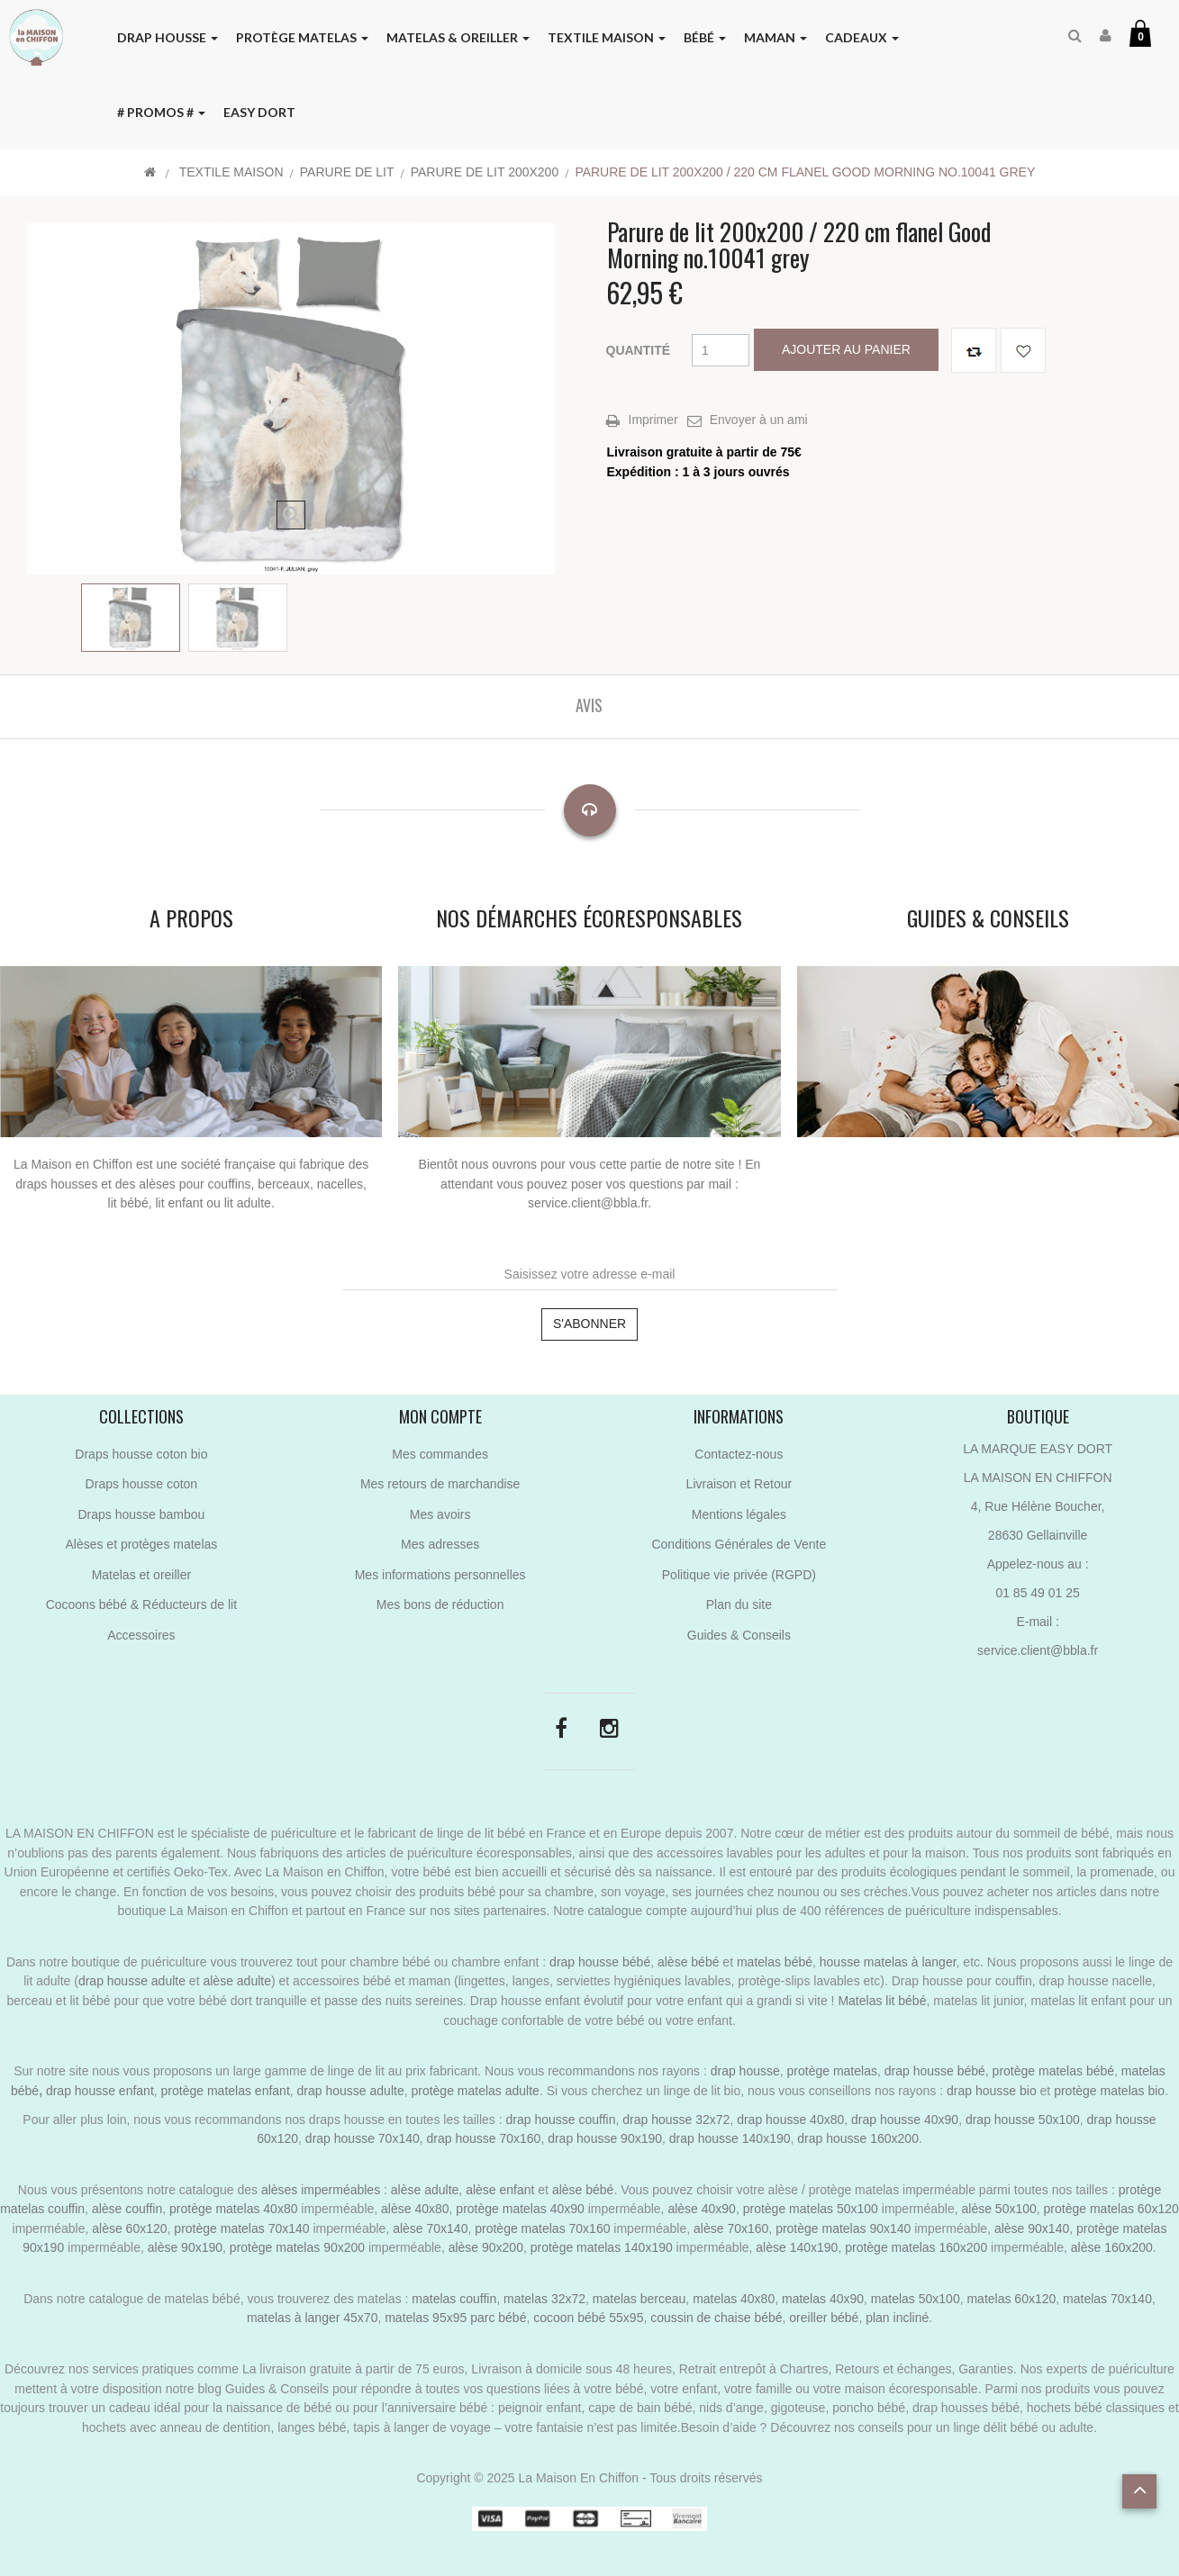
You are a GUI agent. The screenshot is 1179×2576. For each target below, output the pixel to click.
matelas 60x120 (1011, 2298)
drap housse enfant (98, 2090)
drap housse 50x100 (1023, 2119)
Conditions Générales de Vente (738, 1544)
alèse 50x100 (999, 2208)
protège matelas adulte (475, 2090)
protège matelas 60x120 (1111, 2208)
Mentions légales (739, 1514)
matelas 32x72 (544, 2298)
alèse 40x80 (415, 2208)
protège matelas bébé (1053, 2071)
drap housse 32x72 (676, 2119)
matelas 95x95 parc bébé (455, 2317)
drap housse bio (992, 2090)
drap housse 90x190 (605, 2138)
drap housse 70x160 (484, 2138)
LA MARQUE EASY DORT (1037, 1449)
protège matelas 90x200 (297, 2247)
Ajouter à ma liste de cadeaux (1023, 350)
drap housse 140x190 (730, 2138)
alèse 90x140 (1031, 2228)
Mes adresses (440, 1544)
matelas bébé (774, 1962)
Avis (589, 705)
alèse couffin (127, 2208)
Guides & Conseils (739, 1635)
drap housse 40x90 (904, 2119)
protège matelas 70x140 (241, 2228)
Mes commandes (440, 1454)
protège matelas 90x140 (843, 2228)
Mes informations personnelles (440, 1575)
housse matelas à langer (888, 1962)
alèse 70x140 (430, 2228)
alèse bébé (689, 1962)
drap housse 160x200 (858, 2138)
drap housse (745, 2071)
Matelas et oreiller (142, 1575)
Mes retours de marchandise (440, 1484)
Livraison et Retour (739, 1484)
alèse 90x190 (185, 2247)
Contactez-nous (738, 1454)
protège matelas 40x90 (520, 2208)
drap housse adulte (132, 1981)
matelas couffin (454, 2298)
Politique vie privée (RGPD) (739, 1575)
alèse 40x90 (701, 2208)
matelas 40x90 (823, 2298)
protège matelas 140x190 (602, 2247)
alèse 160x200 (1112, 2247)
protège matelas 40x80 (233, 2208)
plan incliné (897, 2317)
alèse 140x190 (797, 2247)
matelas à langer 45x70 (312, 2317)
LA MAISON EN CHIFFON (1038, 1477)
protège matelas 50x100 (810, 2208)
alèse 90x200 (486, 2247)
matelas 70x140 (1107, 2298)
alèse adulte (237, 1981)
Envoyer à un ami (759, 419)
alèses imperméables (322, 2190)
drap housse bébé (599, 1962)
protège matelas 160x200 (916, 2247)
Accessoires (141, 1635)
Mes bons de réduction (440, 1604)
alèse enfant (500, 2190)
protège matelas (832, 2071)
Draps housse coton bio (141, 1454)
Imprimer (653, 419)
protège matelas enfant (225, 2090)
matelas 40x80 (734, 2298)
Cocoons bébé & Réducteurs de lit (141, 1604)
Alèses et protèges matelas (141, 1544)
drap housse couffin (561, 2119)
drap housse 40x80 (790, 2119)
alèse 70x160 (731, 2228)
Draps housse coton (142, 1484)
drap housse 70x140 (362, 2138)
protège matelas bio (1109, 2090)
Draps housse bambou (140, 1514)
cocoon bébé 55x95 (588, 2317)
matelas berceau (639, 2298)
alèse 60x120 (129, 2228)
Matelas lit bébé (882, 2000)
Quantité (638, 350)
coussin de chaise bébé (716, 2317)
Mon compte (440, 1416)
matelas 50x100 (915, 2298)
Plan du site (739, 1604)
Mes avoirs (440, 1514)
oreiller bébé (823, 2317)
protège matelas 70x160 (542, 2228)
